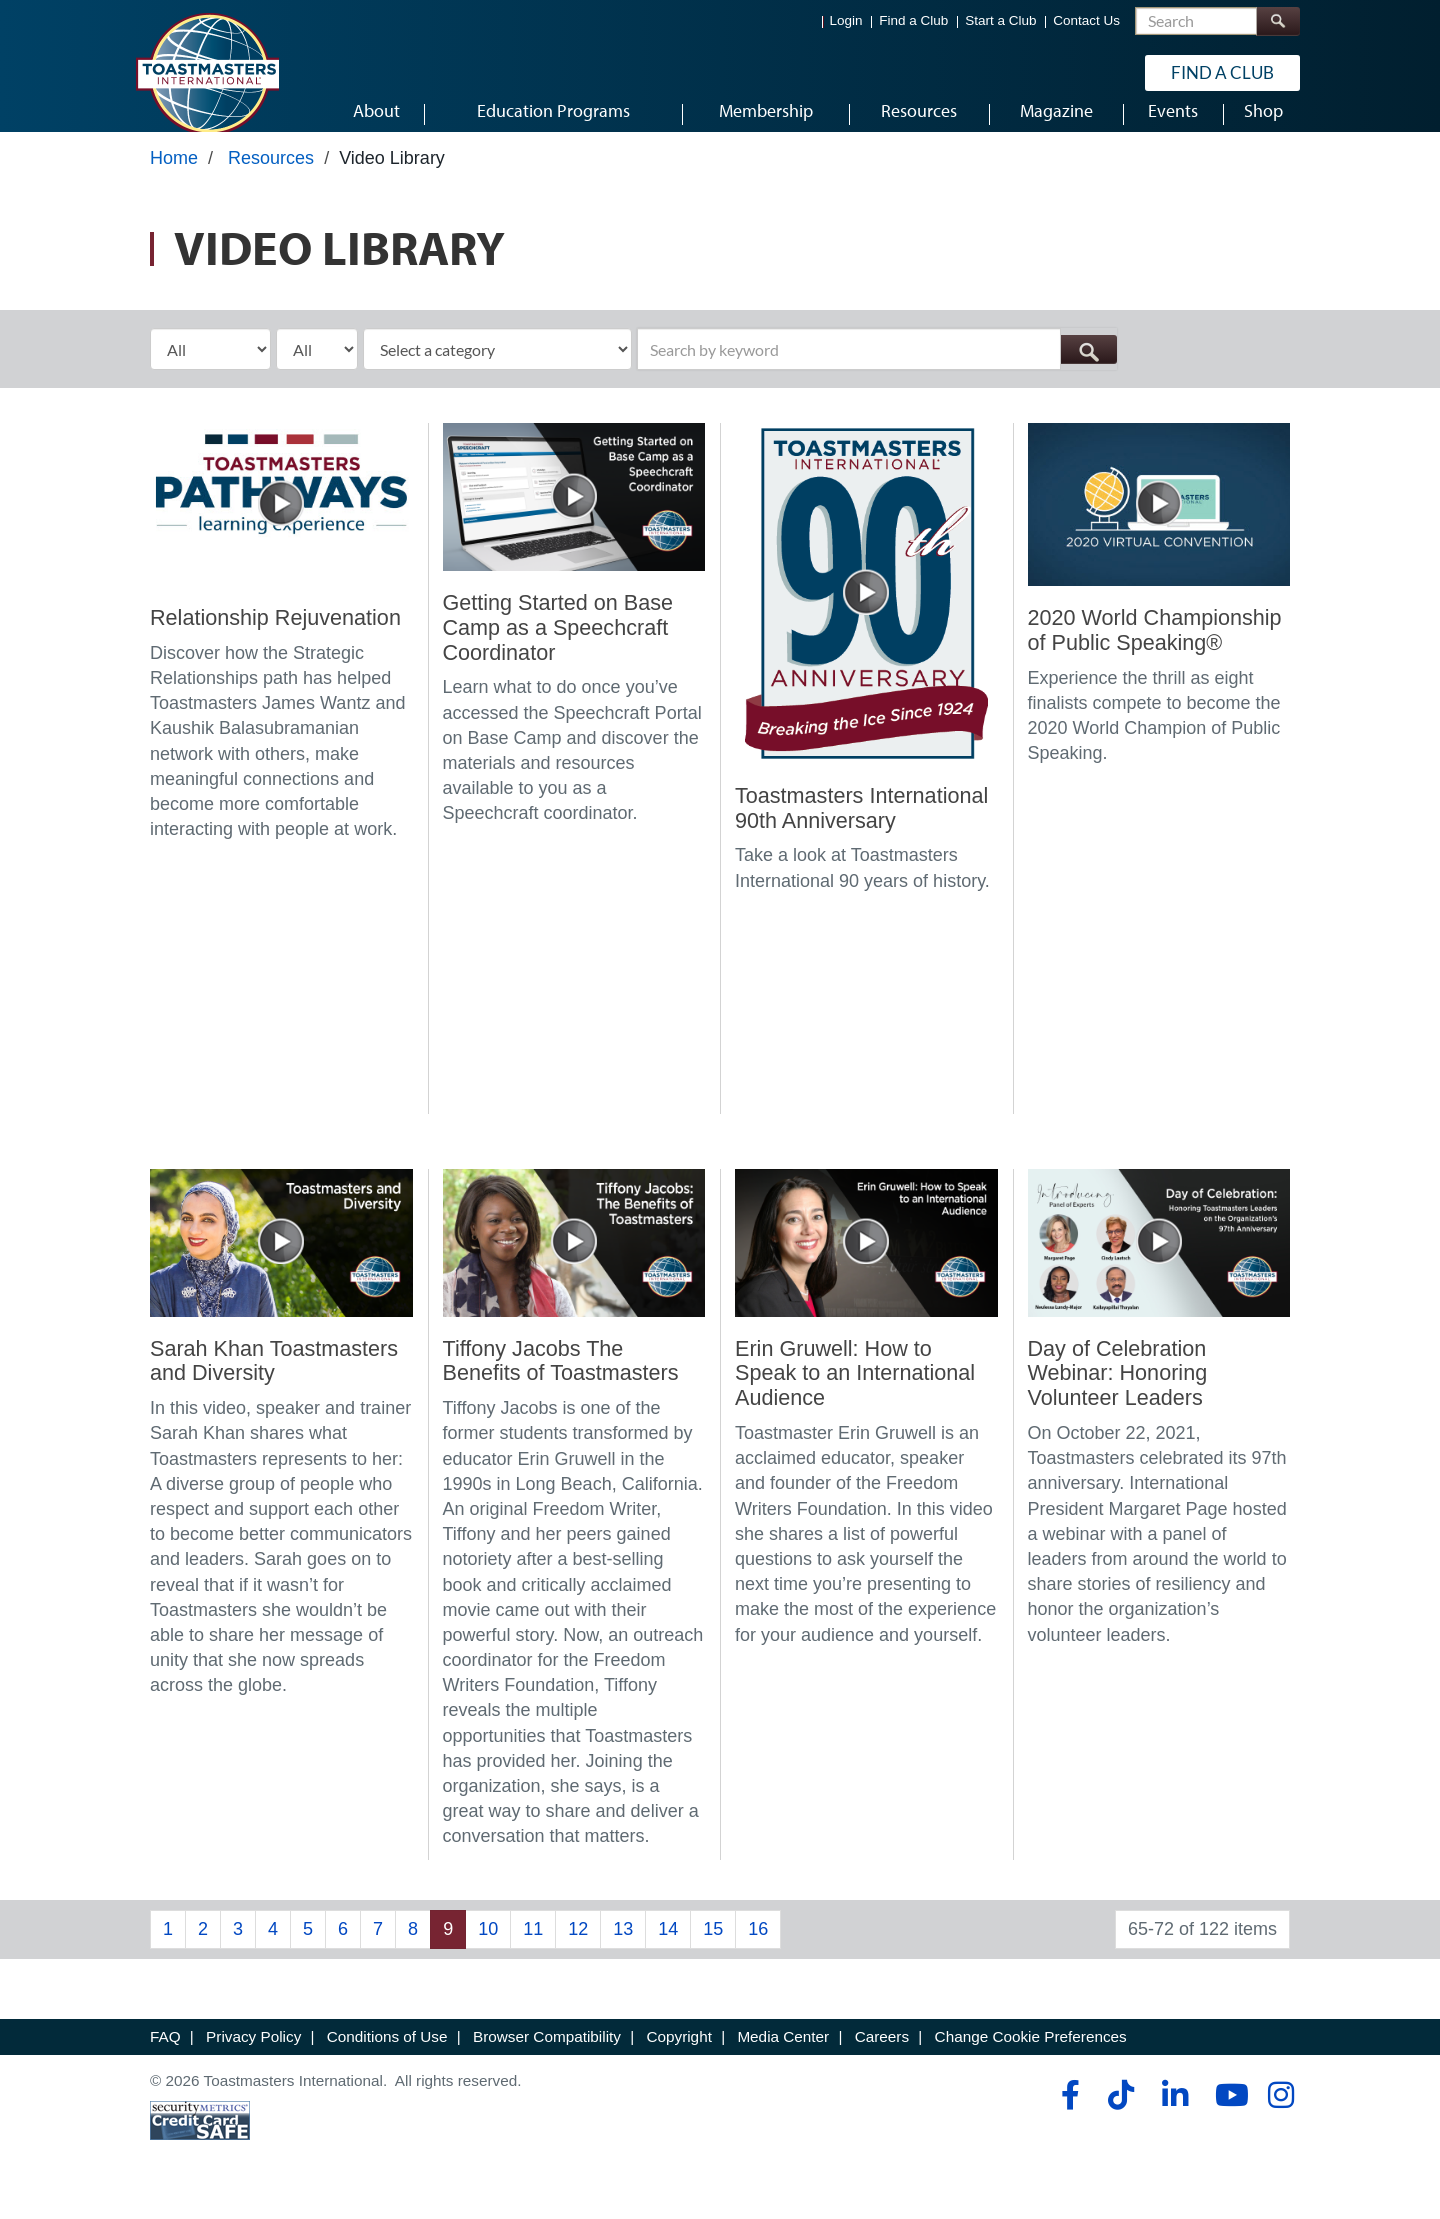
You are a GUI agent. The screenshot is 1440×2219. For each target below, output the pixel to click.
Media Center (783, 2055)
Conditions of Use (387, 2055)
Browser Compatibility (547, 2055)
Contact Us (1086, 20)
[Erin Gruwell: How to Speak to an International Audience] (866, 1260)
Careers (882, 2055)
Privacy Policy (253, 2055)
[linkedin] (1174, 2113)
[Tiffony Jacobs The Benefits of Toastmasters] (574, 1260)
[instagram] (1280, 2113)
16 (758, 1947)
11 (533, 1947)
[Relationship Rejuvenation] (281, 522)
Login (846, 20)
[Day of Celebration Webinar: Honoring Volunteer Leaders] (1159, 1260)
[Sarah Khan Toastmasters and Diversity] (281, 1260)
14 (668, 1947)
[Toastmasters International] (207, 72)
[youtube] (1227, 2113)
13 (623, 1947)
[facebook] (1067, 2113)
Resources (271, 177)
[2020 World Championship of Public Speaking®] (1159, 522)
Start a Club (1000, 20)
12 (578, 1947)
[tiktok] (1120, 2113)
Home (174, 177)
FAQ (165, 2055)
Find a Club (913, 20)
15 (713, 1947)
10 (488, 1947)
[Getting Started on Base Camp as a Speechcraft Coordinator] (574, 514)
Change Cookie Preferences (1031, 2055)
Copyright (678, 2055)
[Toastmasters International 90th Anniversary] (866, 611)
